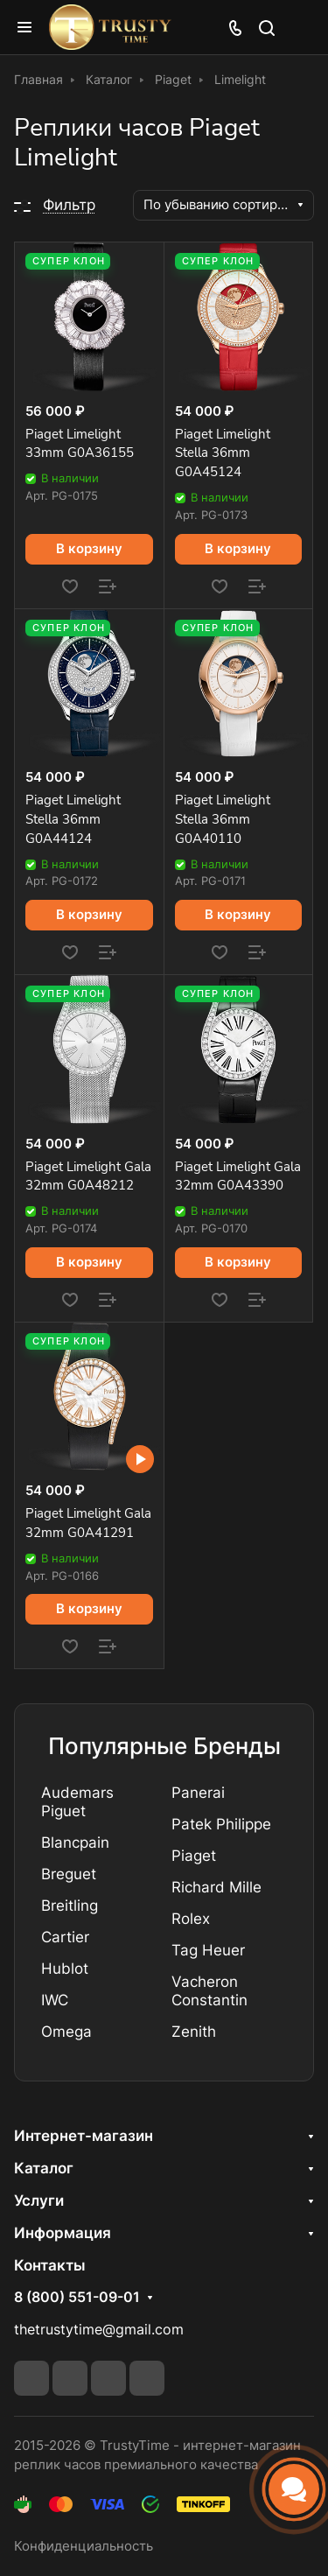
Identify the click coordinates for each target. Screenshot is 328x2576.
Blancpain (75, 1842)
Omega (66, 2031)
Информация (62, 2233)
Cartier (65, 1937)
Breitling (69, 1905)
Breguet (68, 1874)
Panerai (198, 1792)
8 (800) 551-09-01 (77, 2298)
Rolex (190, 1918)
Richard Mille (216, 1887)
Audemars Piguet (77, 1802)
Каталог (43, 2168)
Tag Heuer (208, 1950)
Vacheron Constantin (209, 1991)
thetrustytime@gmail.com (99, 2329)
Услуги (39, 2200)
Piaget (193, 1855)
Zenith (193, 2031)
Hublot (64, 1968)
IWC (54, 2000)
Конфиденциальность (83, 2546)
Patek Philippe (221, 1824)
